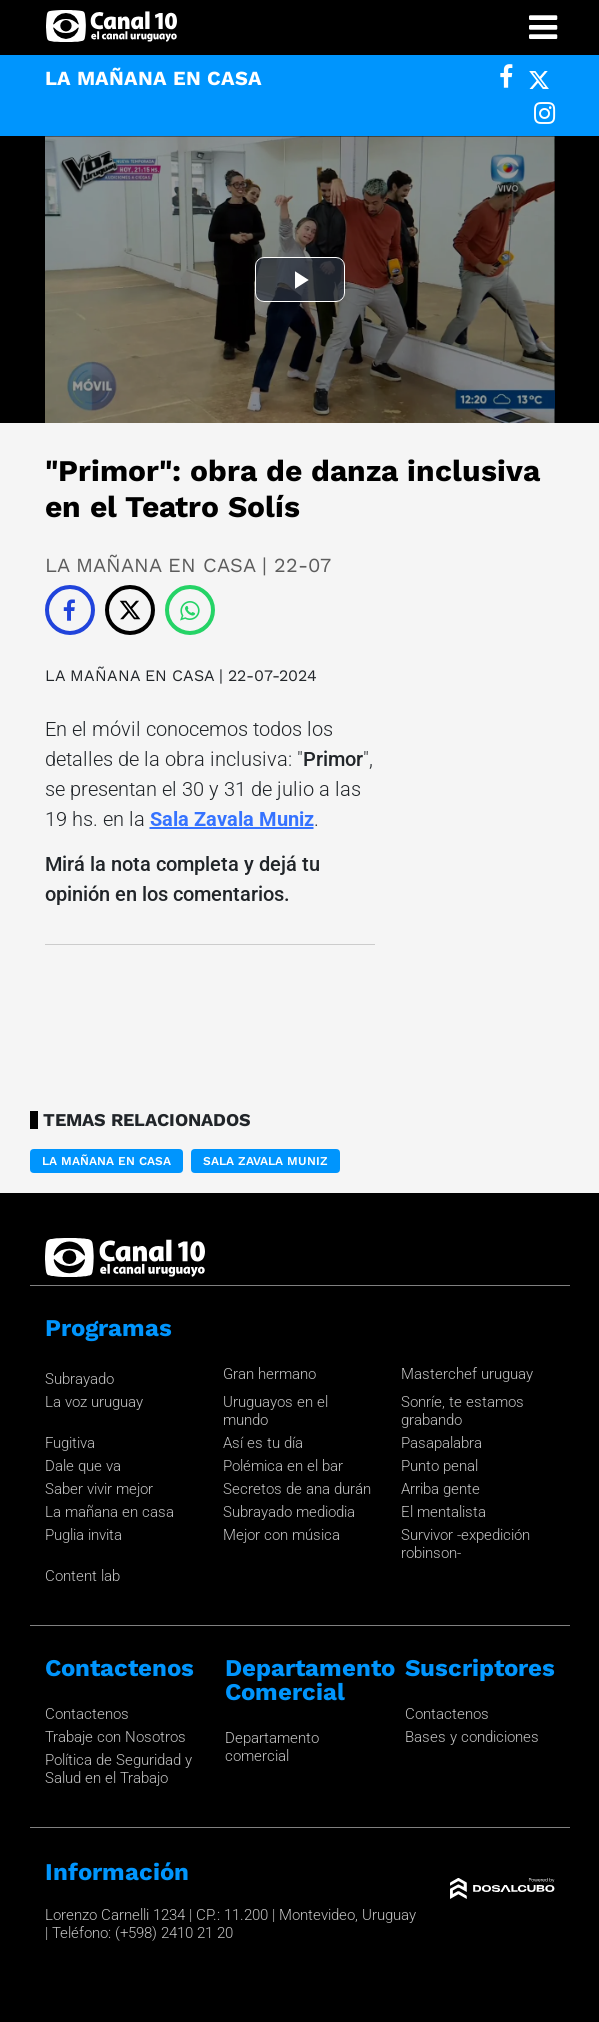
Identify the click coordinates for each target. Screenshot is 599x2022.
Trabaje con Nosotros (115, 1737)
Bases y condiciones (472, 1737)
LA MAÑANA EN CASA (129, 675)
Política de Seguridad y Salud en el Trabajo (118, 1769)
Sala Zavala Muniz (232, 819)
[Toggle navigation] (543, 27)
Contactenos (87, 1714)
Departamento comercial (272, 1747)
